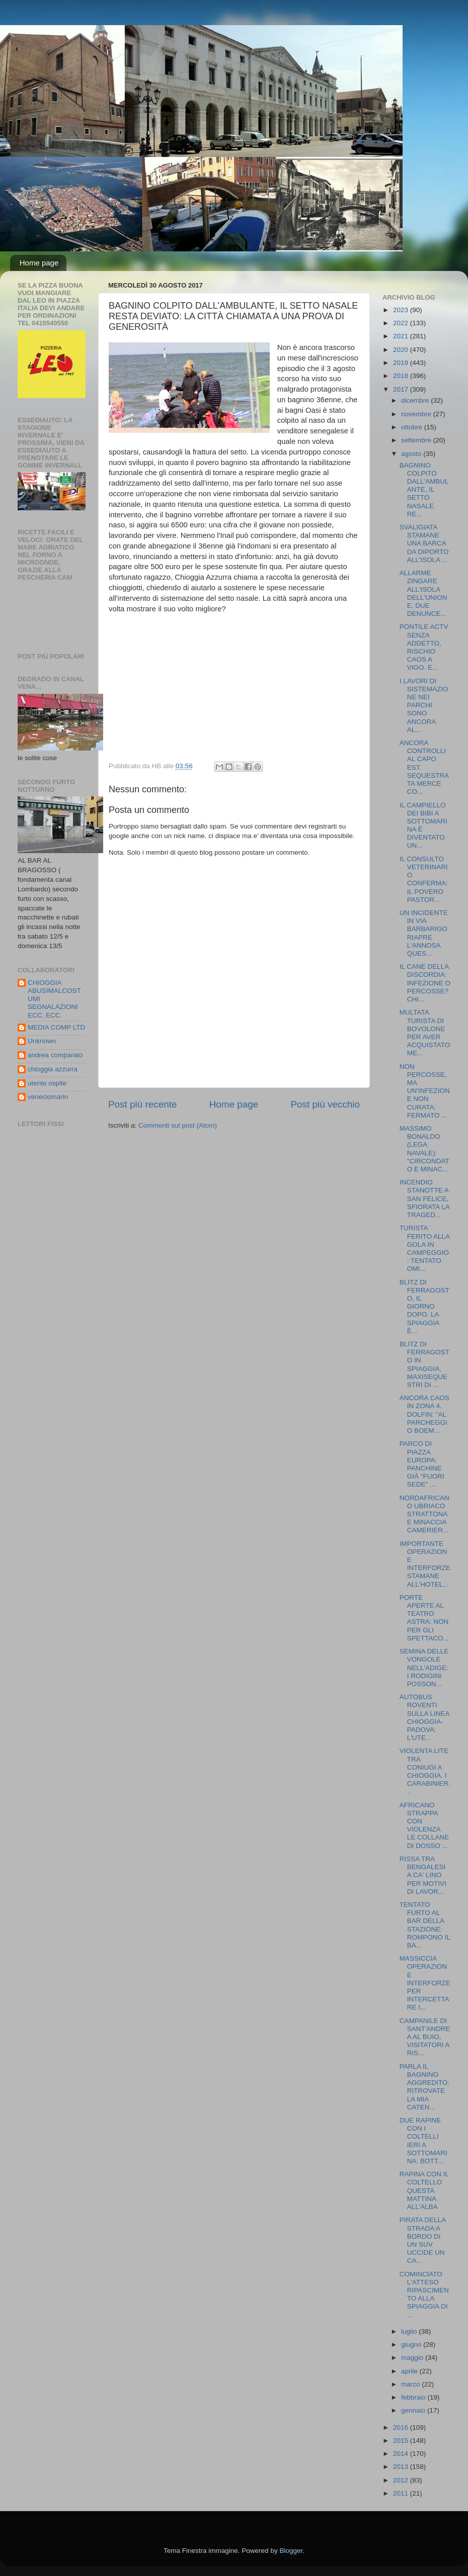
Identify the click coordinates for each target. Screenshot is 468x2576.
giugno (412, 2344)
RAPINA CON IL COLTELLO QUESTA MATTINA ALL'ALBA (424, 2190)
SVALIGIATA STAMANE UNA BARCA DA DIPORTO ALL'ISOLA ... (424, 543)
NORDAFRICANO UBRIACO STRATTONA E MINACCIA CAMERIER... (424, 1514)
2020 (401, 349)
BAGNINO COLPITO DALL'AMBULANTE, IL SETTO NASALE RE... (424, 490)
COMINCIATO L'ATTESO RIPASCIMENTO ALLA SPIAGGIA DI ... (424, 2294)
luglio (410, 2331)
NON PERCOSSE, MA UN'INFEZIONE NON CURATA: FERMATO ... (425, 1091)
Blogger (290, 2550)
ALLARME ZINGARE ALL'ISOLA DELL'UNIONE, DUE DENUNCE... (423, 593)
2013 (401, 2466)
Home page (39, 262)
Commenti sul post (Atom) (177, 1125)
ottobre (412, 427)
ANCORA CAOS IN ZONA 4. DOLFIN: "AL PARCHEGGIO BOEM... (424, 1414)
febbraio (414, 2397)
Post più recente (142, 1104)
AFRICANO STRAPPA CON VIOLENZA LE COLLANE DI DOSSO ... (424, 1825)
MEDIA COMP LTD (56, 1027)
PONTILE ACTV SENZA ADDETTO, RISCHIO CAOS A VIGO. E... (424, 647)
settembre (417, 440)
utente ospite (47, 1083)
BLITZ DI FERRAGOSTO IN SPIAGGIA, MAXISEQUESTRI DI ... (424, 1364)
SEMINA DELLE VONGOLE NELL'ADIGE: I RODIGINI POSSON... (424, 1667)
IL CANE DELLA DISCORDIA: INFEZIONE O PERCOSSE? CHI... (425, 983)
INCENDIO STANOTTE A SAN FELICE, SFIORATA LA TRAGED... (424, 1198)
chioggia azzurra (52, 1069)
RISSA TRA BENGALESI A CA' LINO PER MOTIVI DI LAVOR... (423, 1875)
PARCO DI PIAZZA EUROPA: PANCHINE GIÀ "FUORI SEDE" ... (422, 1464)
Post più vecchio (325, 1104)
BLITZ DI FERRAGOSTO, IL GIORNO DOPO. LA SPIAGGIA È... (424, 1306)
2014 (401, 2453)
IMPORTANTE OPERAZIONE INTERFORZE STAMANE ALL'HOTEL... (425, 1564)
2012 (401, 2480)
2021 (401, 336)
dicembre (416, 400)
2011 (401, 2493)
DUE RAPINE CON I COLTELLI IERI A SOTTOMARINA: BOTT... (423, 2141)
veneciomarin (48, 1096)
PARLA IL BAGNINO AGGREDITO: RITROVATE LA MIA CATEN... (425, 2087)
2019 (401, 362)
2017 (401, 389)
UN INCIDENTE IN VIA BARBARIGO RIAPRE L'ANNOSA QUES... (424, 933)
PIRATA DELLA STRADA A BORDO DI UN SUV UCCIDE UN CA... (423, 2240)
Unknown (42, 1041)
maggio (413, 2357)
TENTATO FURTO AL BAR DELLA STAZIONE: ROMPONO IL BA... (425, 1925)
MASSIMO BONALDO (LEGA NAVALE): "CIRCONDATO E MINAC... (424, 1149)
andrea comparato (55, 1055)
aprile (410, 2371)
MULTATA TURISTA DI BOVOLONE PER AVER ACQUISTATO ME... (425, 1032)
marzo (411, 2384)
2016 (401, 2427)
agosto (412, 453)
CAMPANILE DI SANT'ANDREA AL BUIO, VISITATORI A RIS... (425, 2037)
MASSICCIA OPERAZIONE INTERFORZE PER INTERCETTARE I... (425, 1983)
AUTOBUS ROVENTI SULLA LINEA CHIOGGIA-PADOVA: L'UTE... (424, 1717)
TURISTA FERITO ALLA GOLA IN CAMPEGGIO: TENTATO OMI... (425, 1248)
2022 (401, 323)
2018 (401, 376)
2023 (401, 310)
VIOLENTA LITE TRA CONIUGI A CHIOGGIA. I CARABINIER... (425, 1771)
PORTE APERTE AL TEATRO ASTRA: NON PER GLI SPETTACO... (424, 1618)
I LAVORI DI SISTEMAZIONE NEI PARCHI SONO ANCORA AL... (424, 705)
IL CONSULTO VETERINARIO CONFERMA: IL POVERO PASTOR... (424, 879)
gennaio (414, 2410)
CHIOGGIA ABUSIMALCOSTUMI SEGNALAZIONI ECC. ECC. (54, 999)
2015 (401, 2440)
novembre (417, 414)
